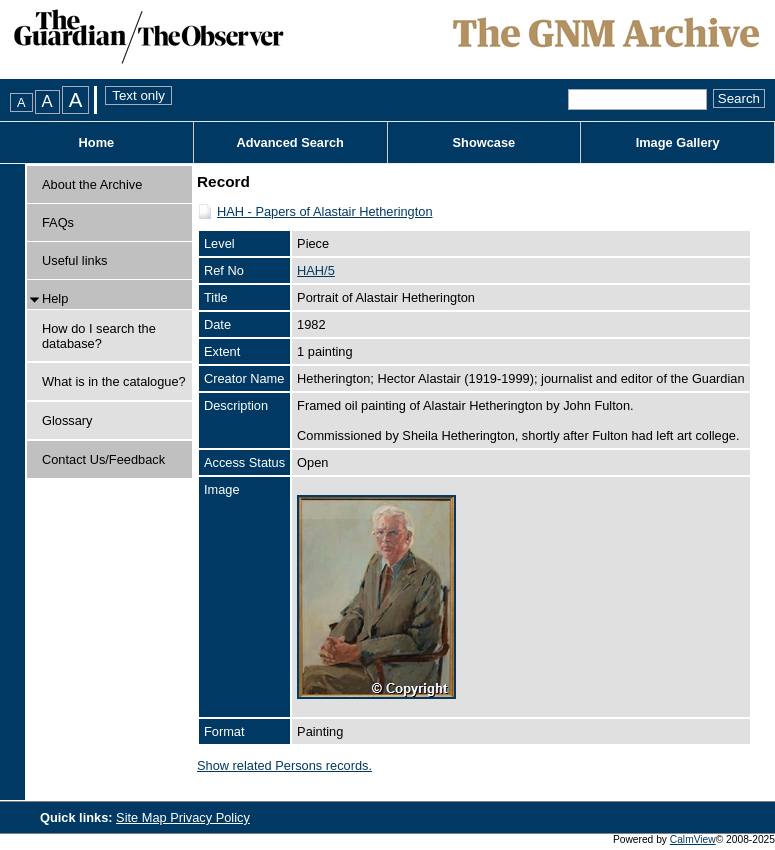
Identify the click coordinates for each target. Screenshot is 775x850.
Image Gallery (678, 142)
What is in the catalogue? (114, 381)
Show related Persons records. (284, 765)
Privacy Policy (210, 817)
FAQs (58, 222)
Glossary (67, 420)
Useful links (74, 260)
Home (97, 142)
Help (55, 298)
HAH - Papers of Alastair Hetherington (325, 211)
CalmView (693, 839)
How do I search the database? (99, 336)
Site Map (143, 817)
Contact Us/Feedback (103, 459)
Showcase (484, 142)
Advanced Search (289, 142)
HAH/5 (316, 270)
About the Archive (92, 184)
